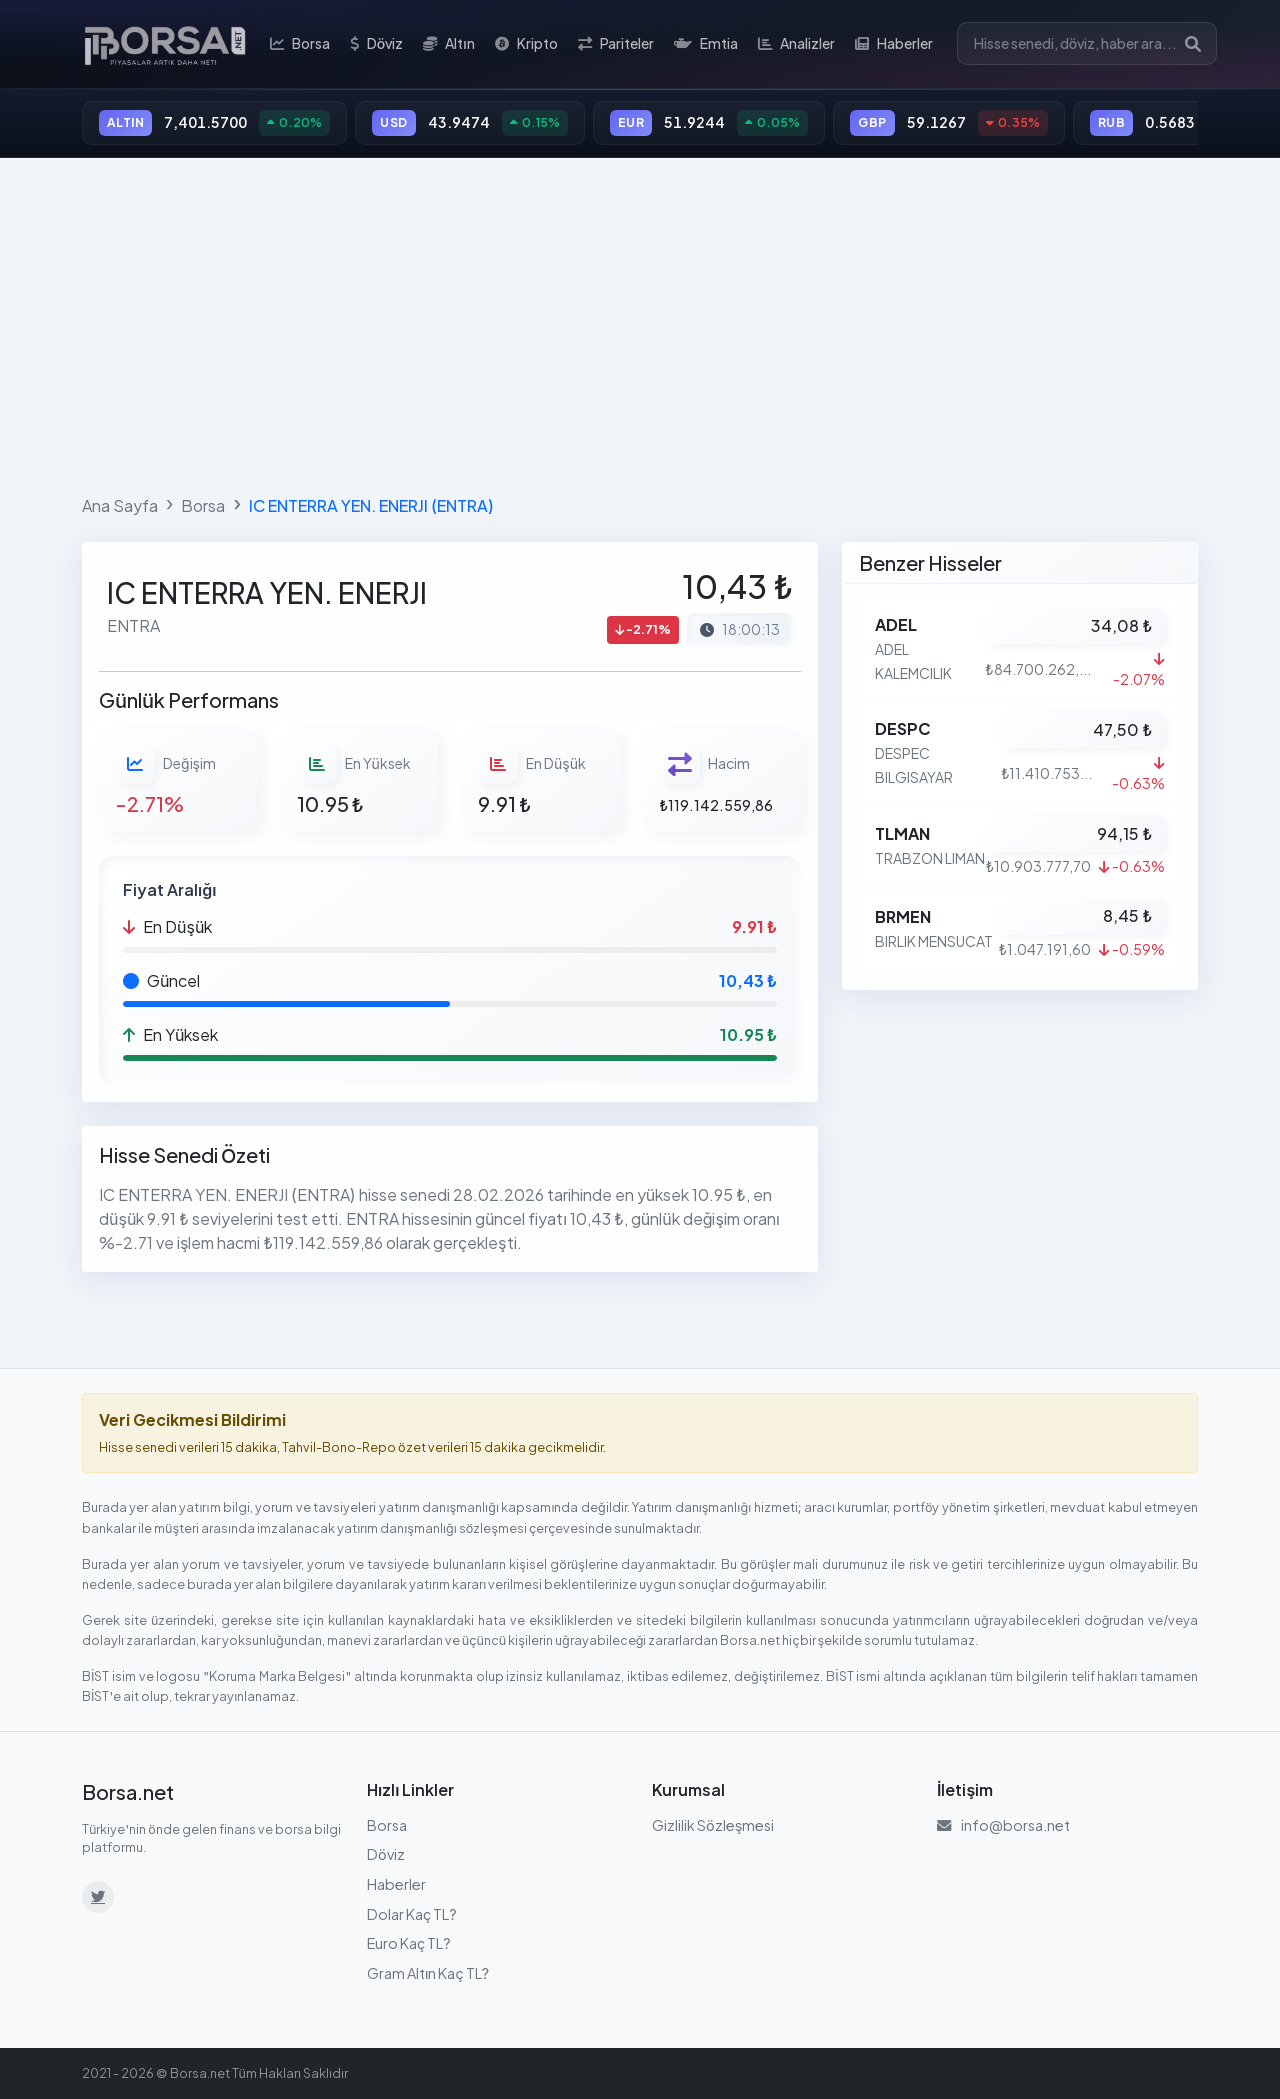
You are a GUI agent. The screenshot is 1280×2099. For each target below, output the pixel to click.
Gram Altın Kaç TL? (428, 1973)
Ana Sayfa (120, 505)
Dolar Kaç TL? (412, 1914)
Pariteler (616, 44)
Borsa (300, 44)
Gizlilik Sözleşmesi (713, 1825)
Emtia (706, 44)
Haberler (894, 44)
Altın (449, 44)
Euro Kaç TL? (409, 1943)
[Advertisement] (640, 322)
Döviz (376, 44)
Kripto (526, 44)
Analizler (796, 44)
